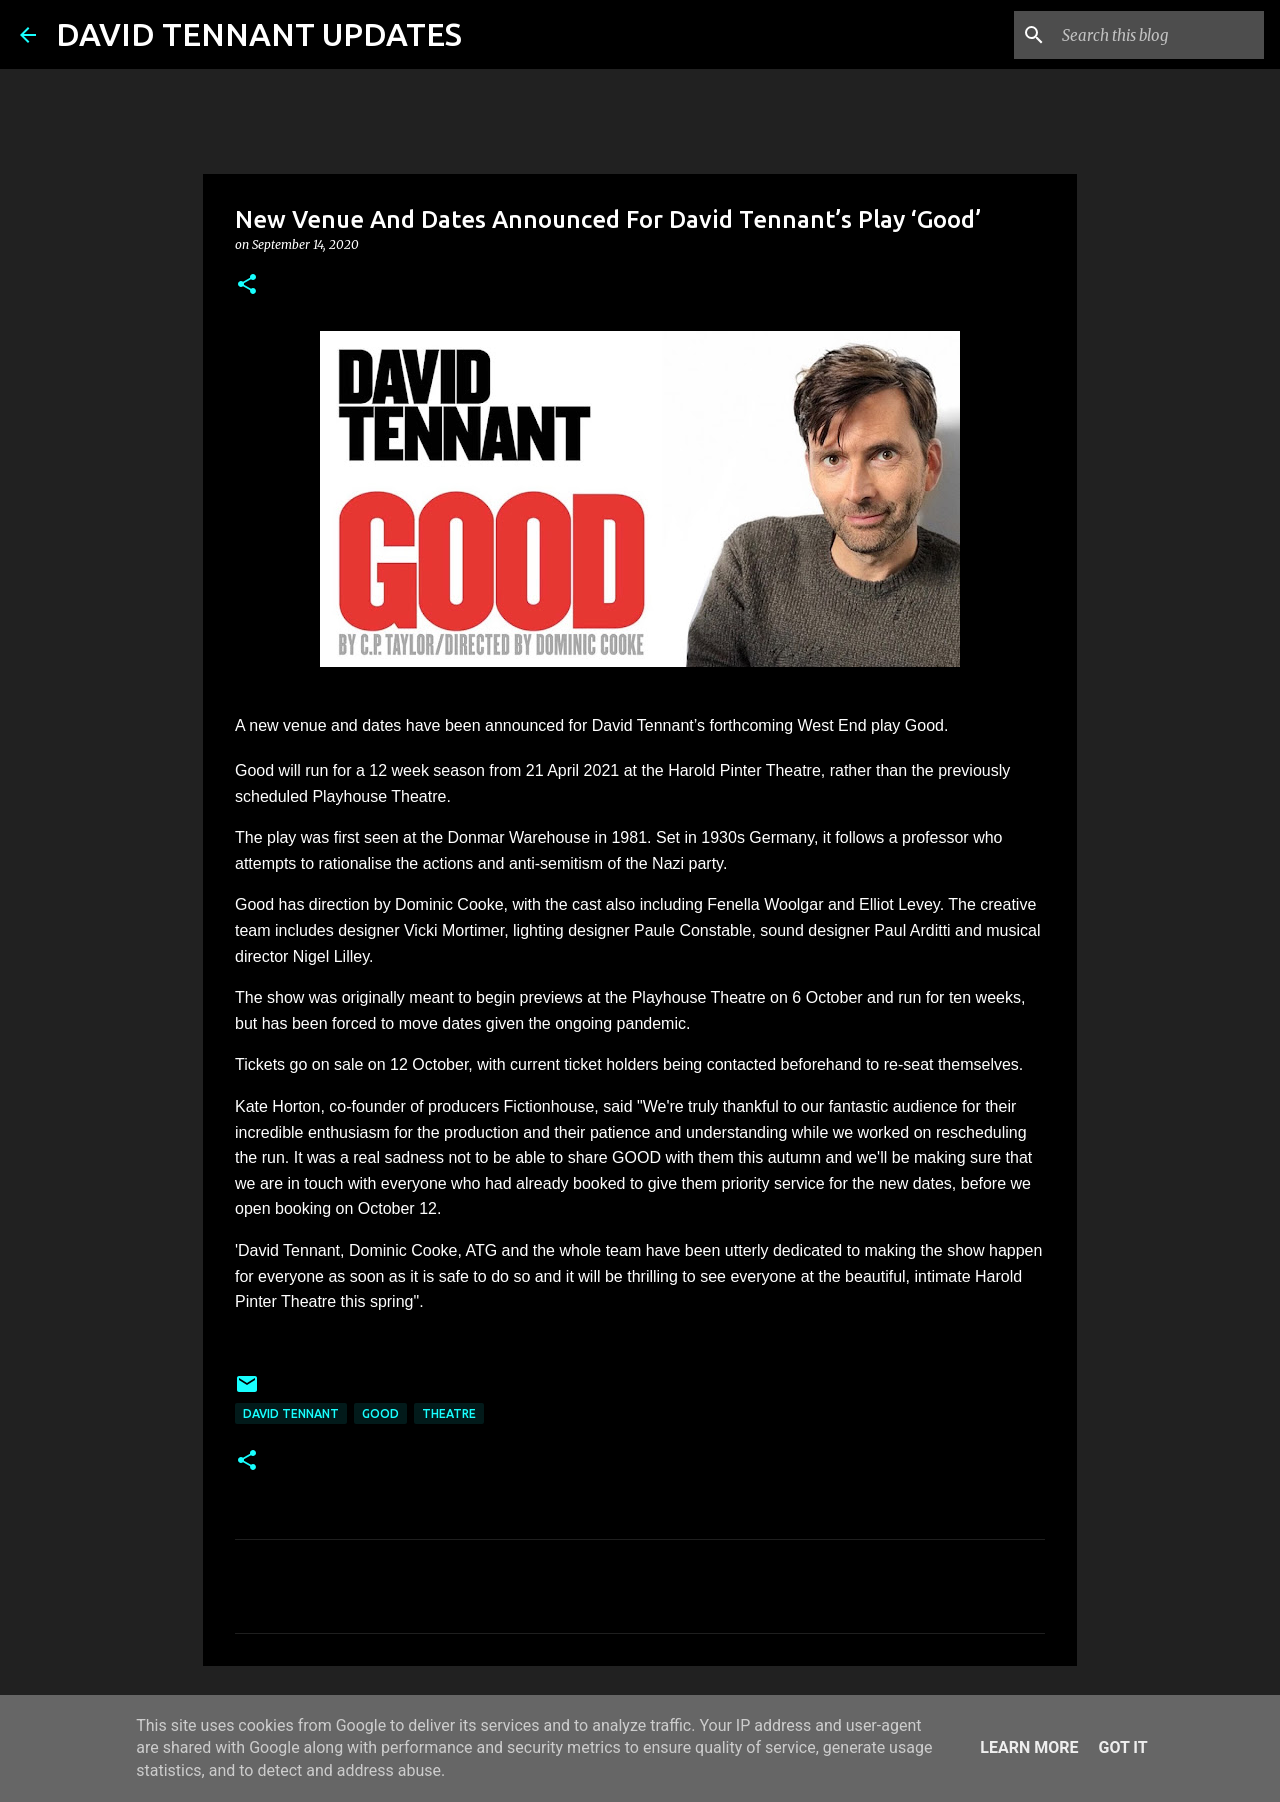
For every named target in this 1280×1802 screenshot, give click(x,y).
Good (380, 1413)
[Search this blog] (1159, 35)
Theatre (449, 1413)
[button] (247, 285)
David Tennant (291, 1413)
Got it (1122, 1747)
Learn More (1029, 1747)
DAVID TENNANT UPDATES (259, 34)
